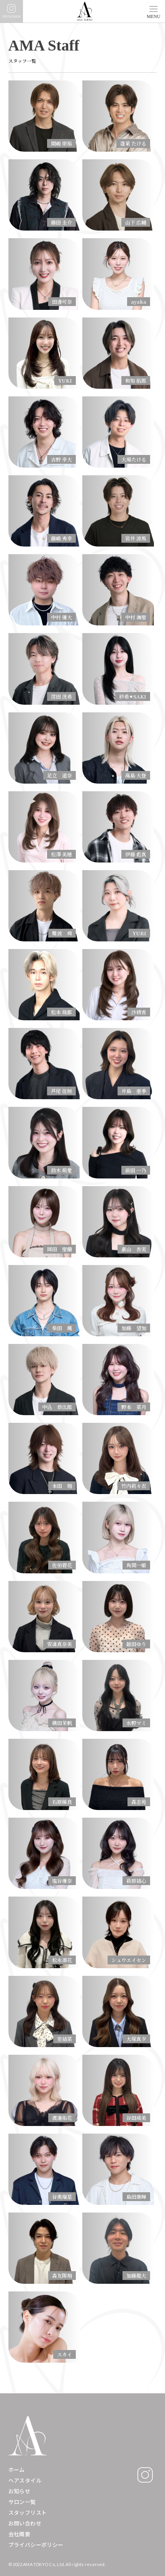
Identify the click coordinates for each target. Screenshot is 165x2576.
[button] (153, 9)
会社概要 (19, 2534)
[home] (82, 11)
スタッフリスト (27, 2512)
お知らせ (19, 2491)
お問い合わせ (25, 2523)
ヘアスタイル (25, 2480)
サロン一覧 (22, 2501)
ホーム (16, 2469)
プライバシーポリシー (36, 2544)
